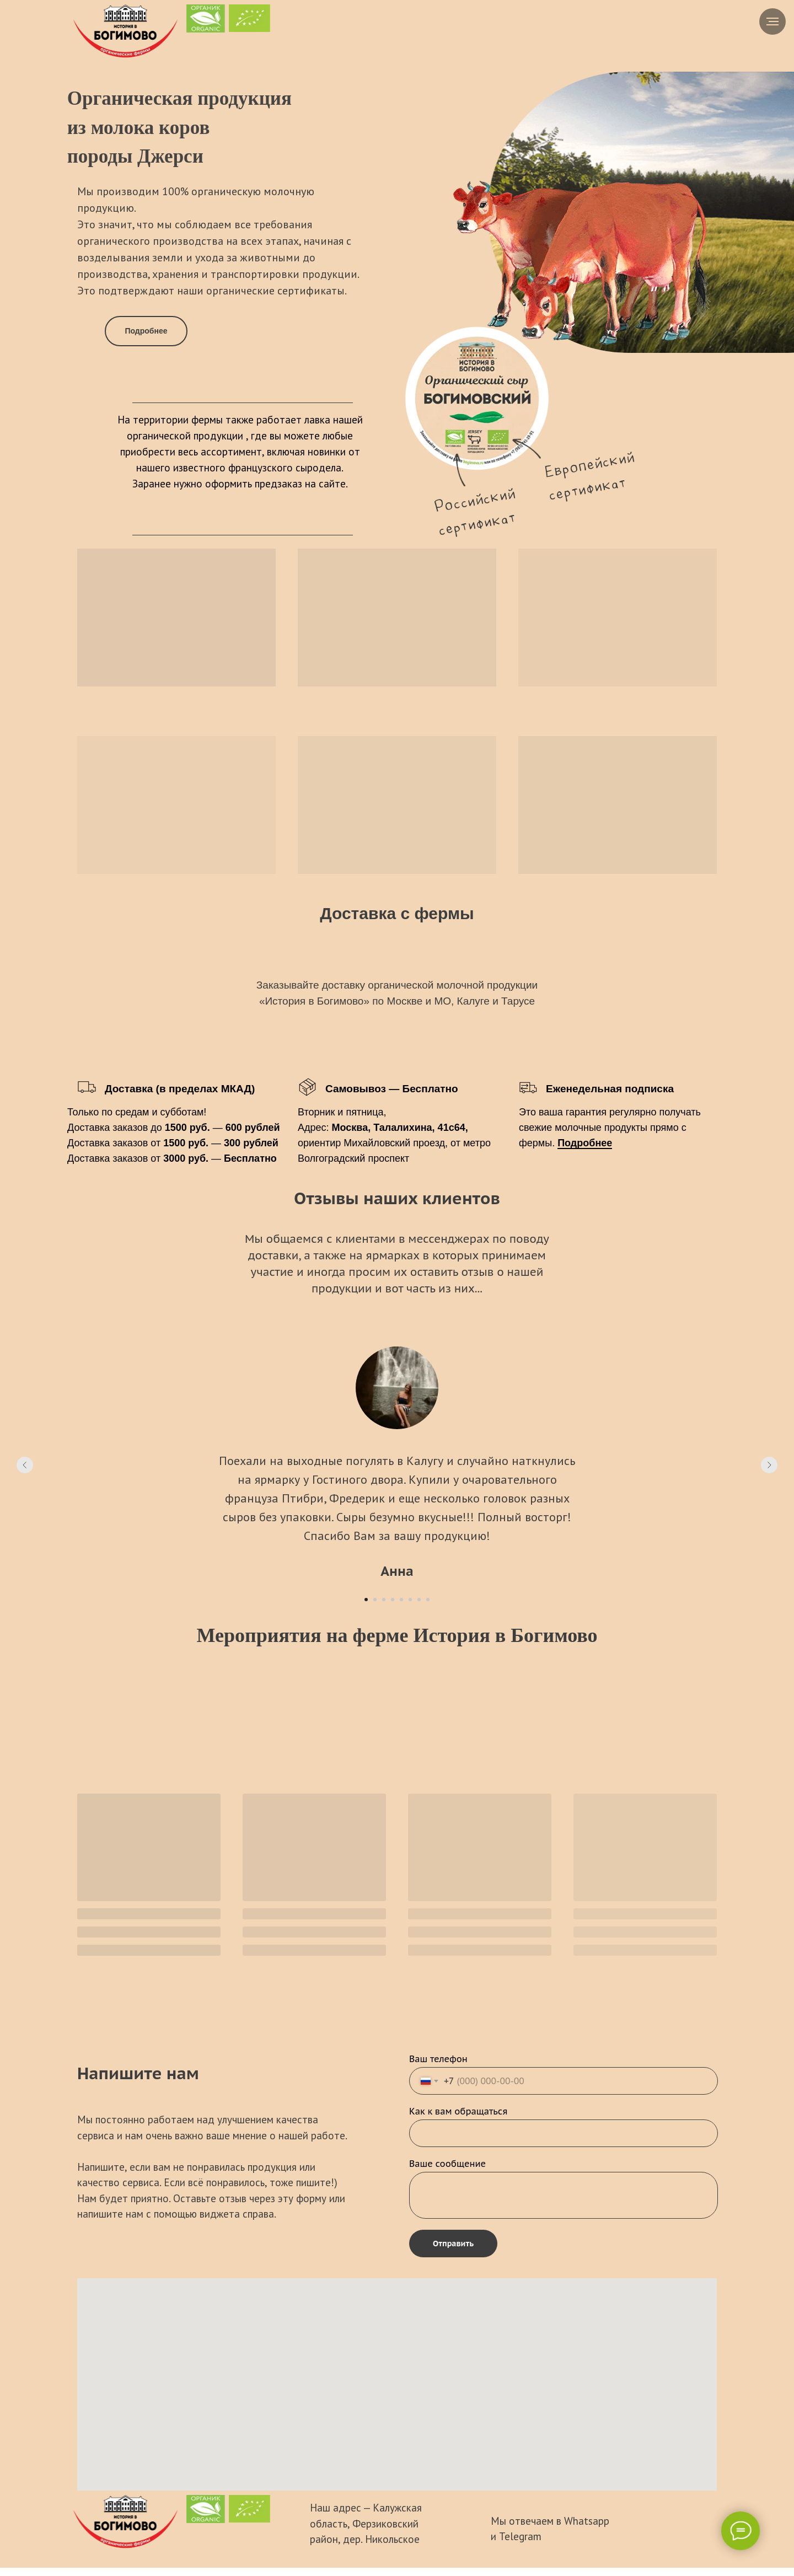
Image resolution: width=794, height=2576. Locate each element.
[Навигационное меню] (772, 21)
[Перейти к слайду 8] (428, 1599)
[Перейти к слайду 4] (392, 1599)
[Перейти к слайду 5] (401, 1599)
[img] (125, 31)
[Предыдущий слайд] (25, 1465)
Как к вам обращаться (458, 2111)
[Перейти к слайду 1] (366, 1599)
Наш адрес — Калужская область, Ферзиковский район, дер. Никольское (366, 2523)
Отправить (453, 2243)
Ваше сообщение (447, 2163)
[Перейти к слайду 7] (419, 1599)
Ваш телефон (438, 2058)
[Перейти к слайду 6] (410, 1599)
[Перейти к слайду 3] (383, 1599)
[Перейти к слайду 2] (375, 1599)
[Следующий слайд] (769, 1465)
